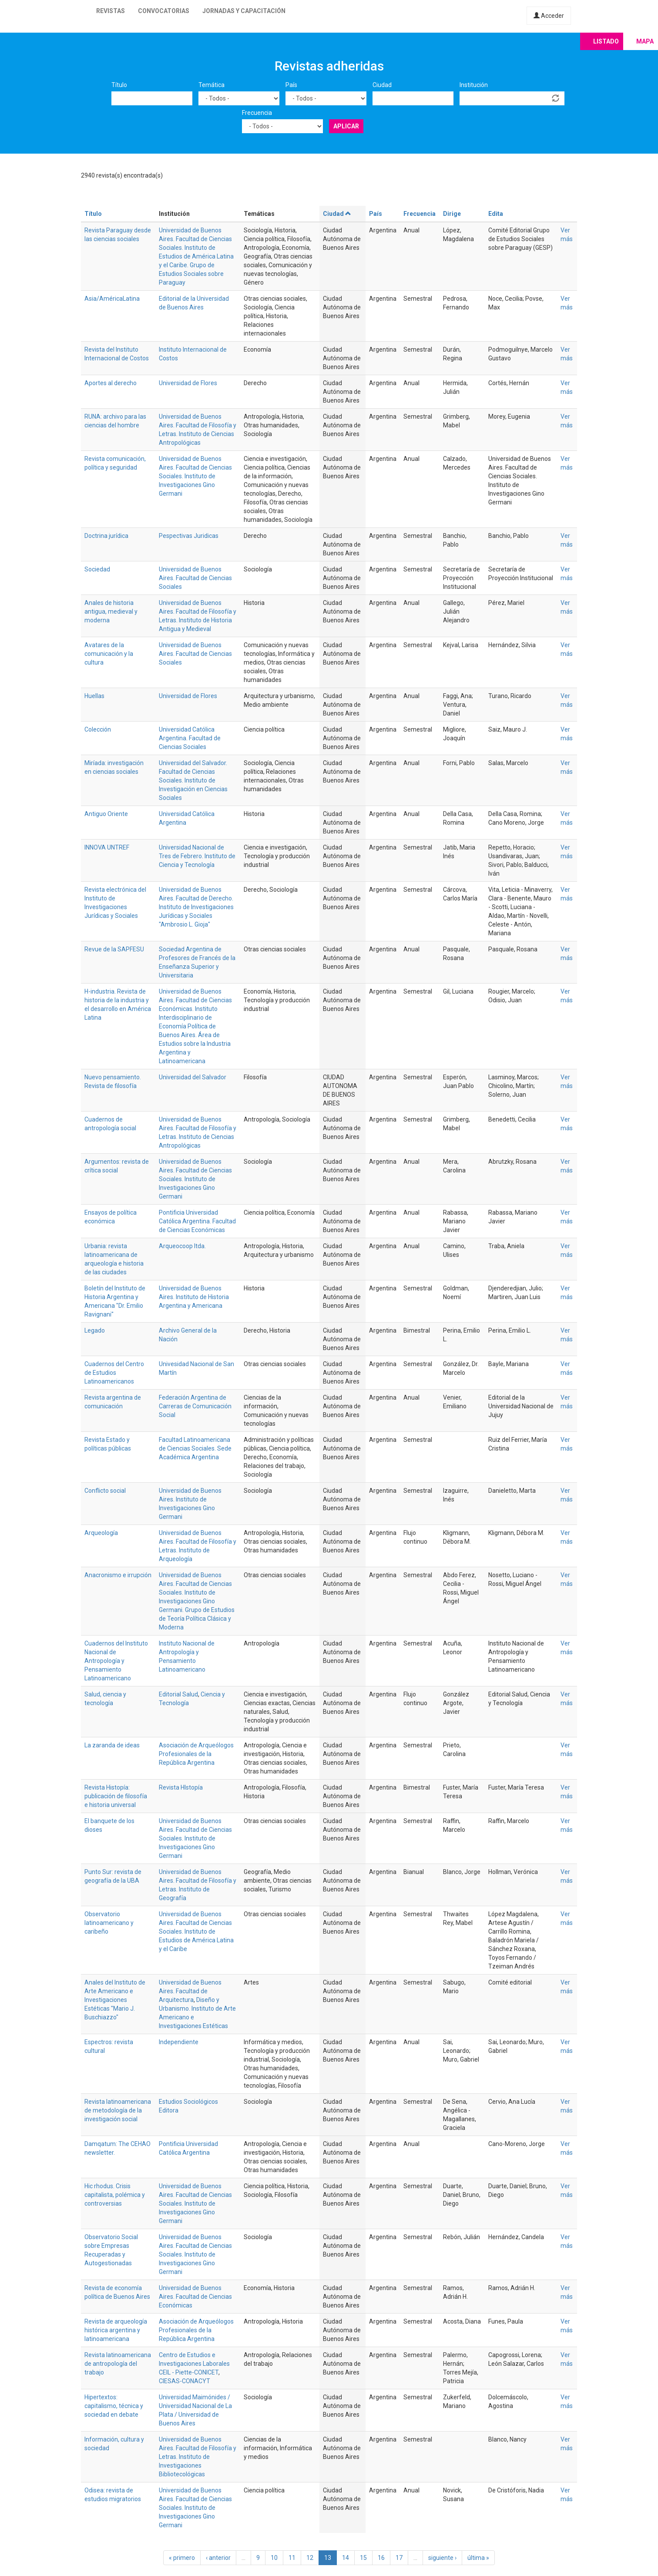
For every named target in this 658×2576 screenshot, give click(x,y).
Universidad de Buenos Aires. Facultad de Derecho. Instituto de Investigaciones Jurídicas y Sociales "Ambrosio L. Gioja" (196, 907)
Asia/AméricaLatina (112, 298)
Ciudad (382, 84)
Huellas (94, 695)
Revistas (110, 10)
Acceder (549, 15)
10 (274, 2557)
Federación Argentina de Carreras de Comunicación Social (195, 1406)
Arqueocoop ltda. (182, 1246)
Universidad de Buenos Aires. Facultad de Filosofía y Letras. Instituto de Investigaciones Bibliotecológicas (197, 2457)
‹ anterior (218, 2557)
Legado (94, 1330)
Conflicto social (105, 1490)
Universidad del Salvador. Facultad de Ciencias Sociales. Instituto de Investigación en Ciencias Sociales (193, 780)
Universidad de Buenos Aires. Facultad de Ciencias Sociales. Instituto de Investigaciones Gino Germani (195, 476)
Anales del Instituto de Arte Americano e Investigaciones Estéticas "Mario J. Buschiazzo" (114, 2000)
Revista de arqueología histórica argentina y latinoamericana (115, 2330)
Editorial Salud (178, 1694)
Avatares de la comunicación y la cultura (108, 653)
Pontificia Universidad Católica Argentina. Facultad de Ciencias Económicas (197, 1221)
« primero (182, 2557)
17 (399, 2557)
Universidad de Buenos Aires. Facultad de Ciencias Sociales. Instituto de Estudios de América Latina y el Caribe (196, 1931)
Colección (97, 729)
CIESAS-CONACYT (184, 2381)
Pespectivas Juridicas (188, 535)
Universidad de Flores (188, 383)
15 (363, 2557)
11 (292, 2557)
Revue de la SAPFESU (114, 949)
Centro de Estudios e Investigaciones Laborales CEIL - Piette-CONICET (194, 2363)
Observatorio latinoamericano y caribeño (109, 1923)
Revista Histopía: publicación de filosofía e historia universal (115, 1796)
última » (478, 2557)
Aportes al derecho (110, 383)
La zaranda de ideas (112, 1745)
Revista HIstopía (181, 1787)
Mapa (645, 41)
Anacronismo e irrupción (117, 1575)
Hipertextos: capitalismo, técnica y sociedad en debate (113, 2406)
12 (309, 2557)
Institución (474, 84)
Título (119, 84)
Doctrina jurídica (106, 535)
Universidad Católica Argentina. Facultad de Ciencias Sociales (190, 738)
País (291, 84)
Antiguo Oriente (106, 813)
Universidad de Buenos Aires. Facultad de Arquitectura (190, 1991)
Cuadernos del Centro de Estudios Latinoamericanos (114, 1372)
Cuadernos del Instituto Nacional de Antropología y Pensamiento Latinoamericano (116, 1661)
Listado (606, 41)
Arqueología (101, 1532)
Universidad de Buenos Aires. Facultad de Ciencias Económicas (195, 2296)
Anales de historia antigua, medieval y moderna (111, 611)
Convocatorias (163, 10)
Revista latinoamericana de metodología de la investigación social (117, 2110)
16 (381, 2557)
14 (345, 2557)
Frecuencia (257, 112)
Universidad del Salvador (192, 1077)
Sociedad (97, 569)
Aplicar (346, 126)
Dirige (452, 213)
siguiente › (442, 2557)
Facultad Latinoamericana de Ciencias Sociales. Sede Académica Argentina (195, 1448)
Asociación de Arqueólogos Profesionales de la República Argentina (196, 1754)
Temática (211, 84)
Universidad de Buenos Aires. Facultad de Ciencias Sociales (195, 578)
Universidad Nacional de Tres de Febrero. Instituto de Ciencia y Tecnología (197, 856)
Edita (495, 213)
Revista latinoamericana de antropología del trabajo (117, 2363)
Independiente (178, 2042)
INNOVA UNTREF (106, 847)
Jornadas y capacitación (243, 10)
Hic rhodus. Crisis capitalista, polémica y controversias (114, 2195)
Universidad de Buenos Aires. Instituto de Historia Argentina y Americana (194, 1297)
